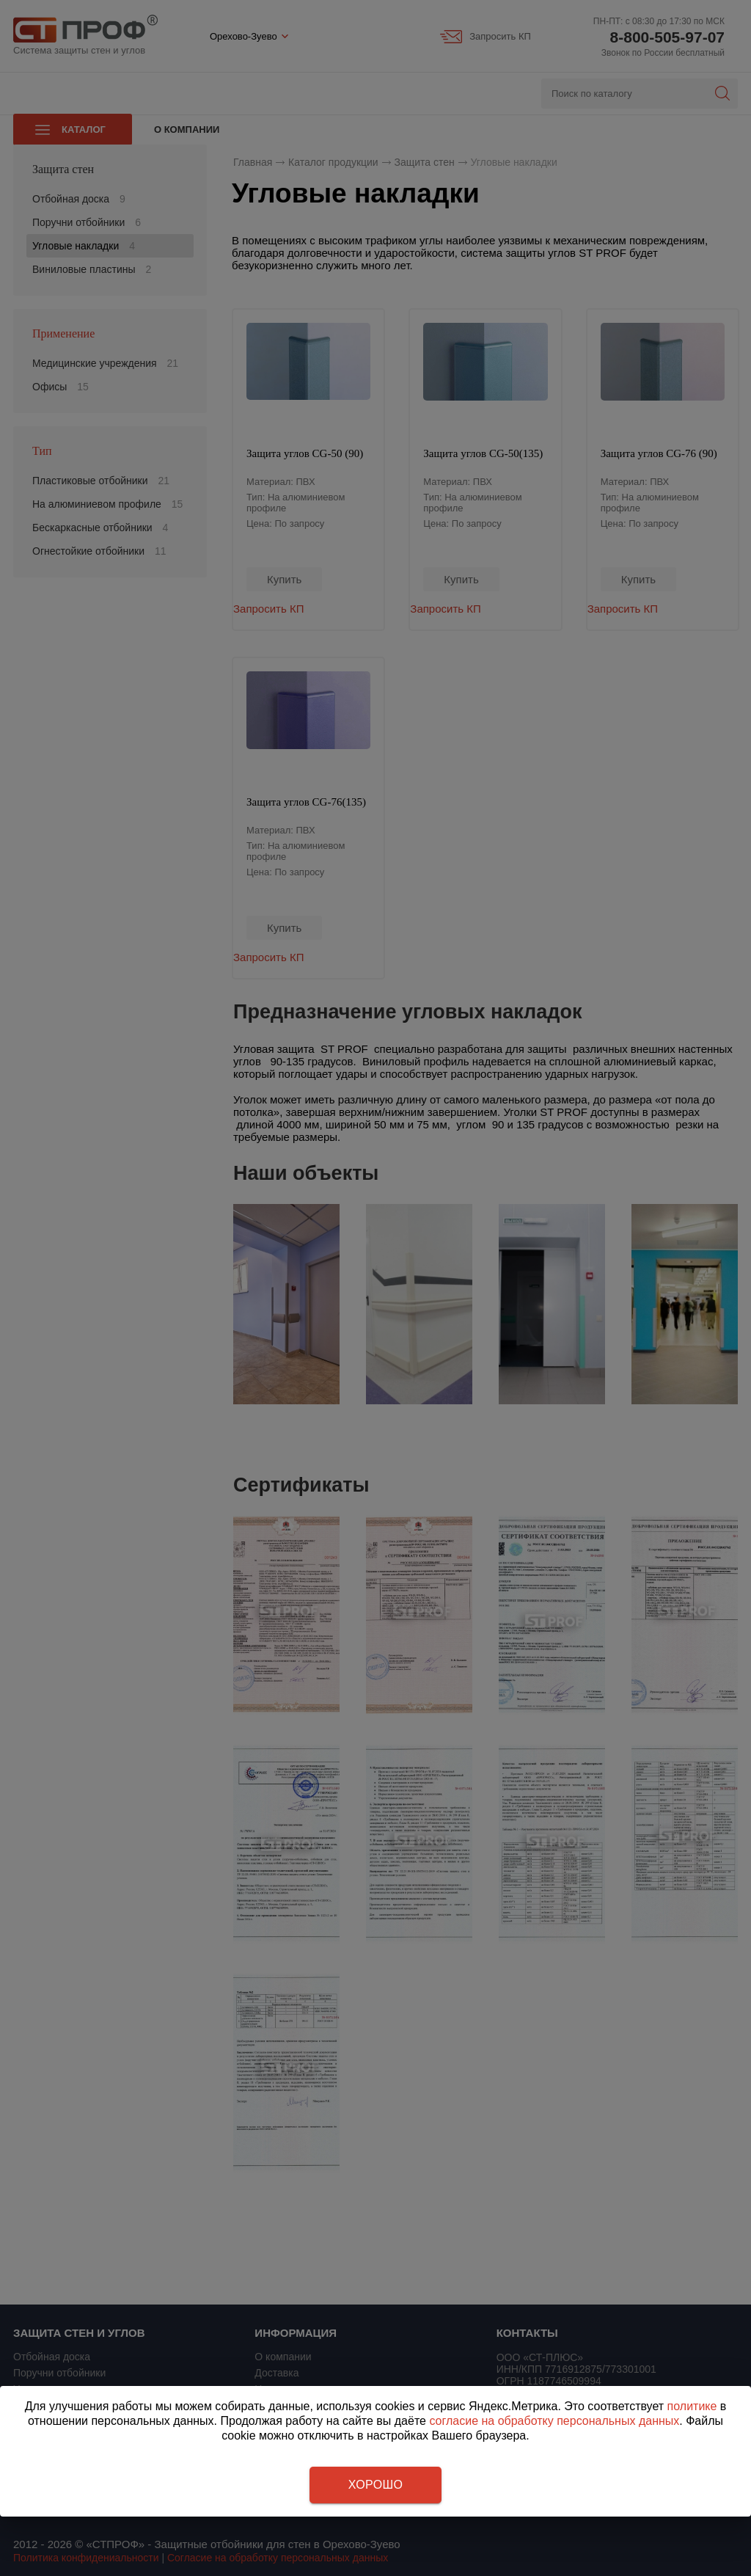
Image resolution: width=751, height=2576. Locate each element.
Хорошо (375, 2484)
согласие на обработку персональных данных (554, 2421)
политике (692, 2406)
